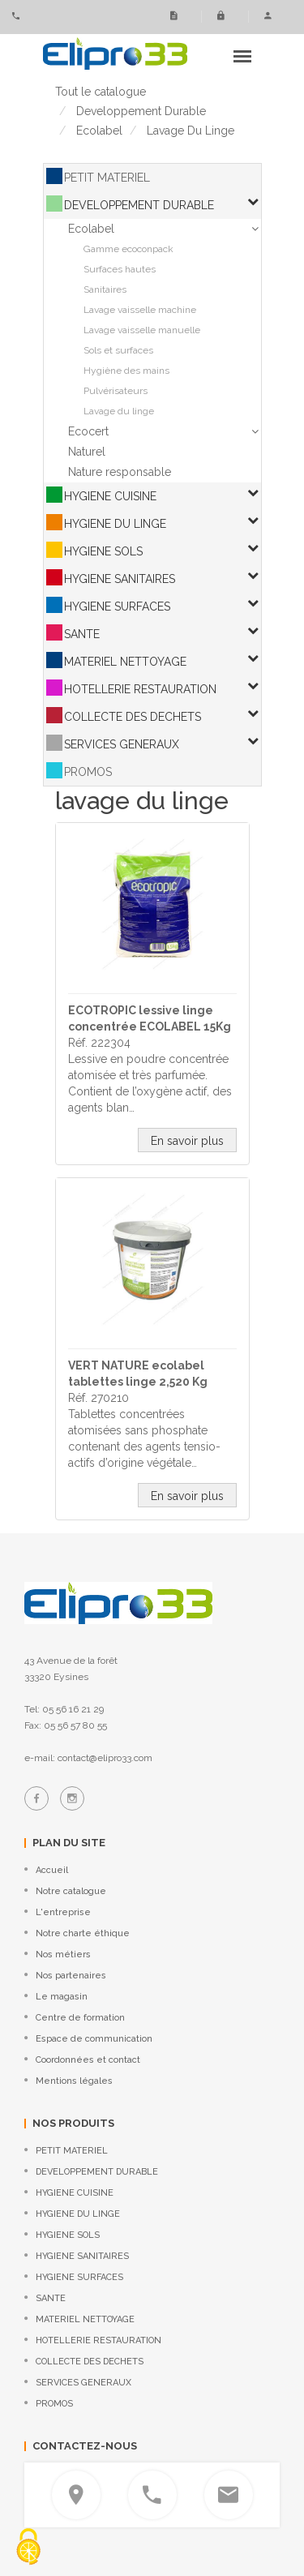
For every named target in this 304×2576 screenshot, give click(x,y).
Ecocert (88, 431)
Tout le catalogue (100, 91)
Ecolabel (91, 228)
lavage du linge (190, 130)
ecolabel (99, 130)
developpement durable (141, 111)
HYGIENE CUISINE (110, 496)
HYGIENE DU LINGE (115, 523)
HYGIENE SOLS (103, 551)
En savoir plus (187, 1140)
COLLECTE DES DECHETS (132, 716)
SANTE (82, 634)
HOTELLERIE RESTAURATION (140, 689)
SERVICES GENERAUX (121, 744)
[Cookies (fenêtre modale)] (28, 2548)
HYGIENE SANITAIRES (119, 578)
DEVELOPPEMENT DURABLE (139, 205)
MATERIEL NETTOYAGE (125, 661)
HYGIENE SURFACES (117, 606)
